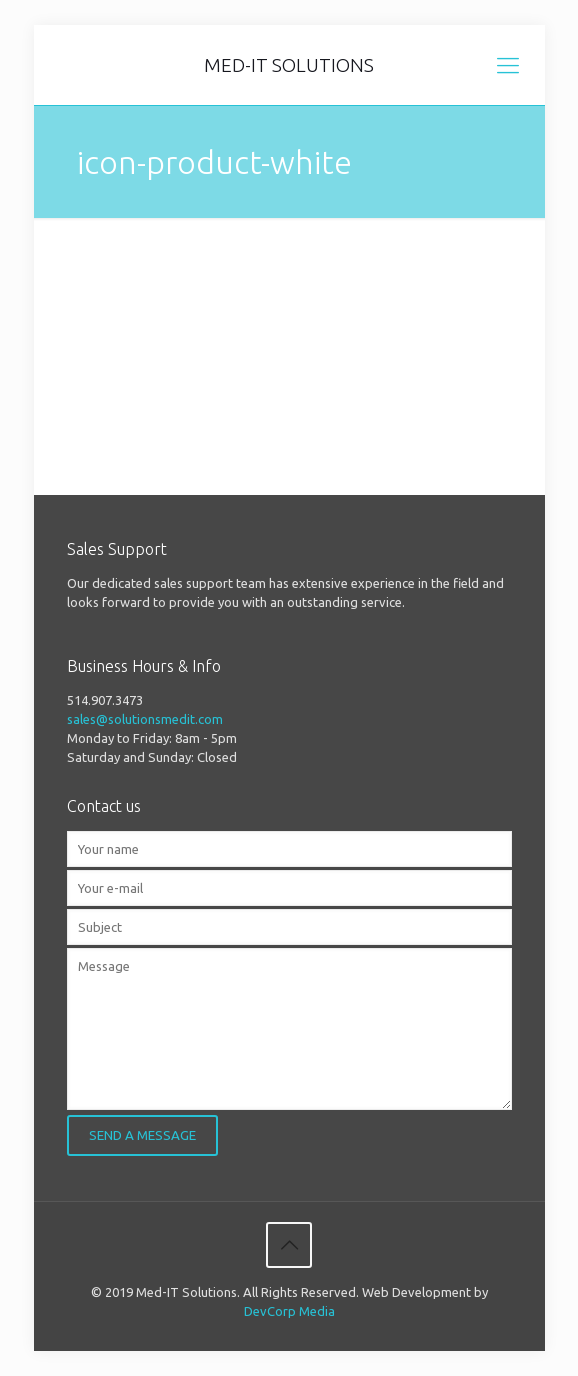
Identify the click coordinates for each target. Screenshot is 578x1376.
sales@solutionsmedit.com (145, 719)
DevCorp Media (289, 1311)
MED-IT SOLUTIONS (289, 65)
